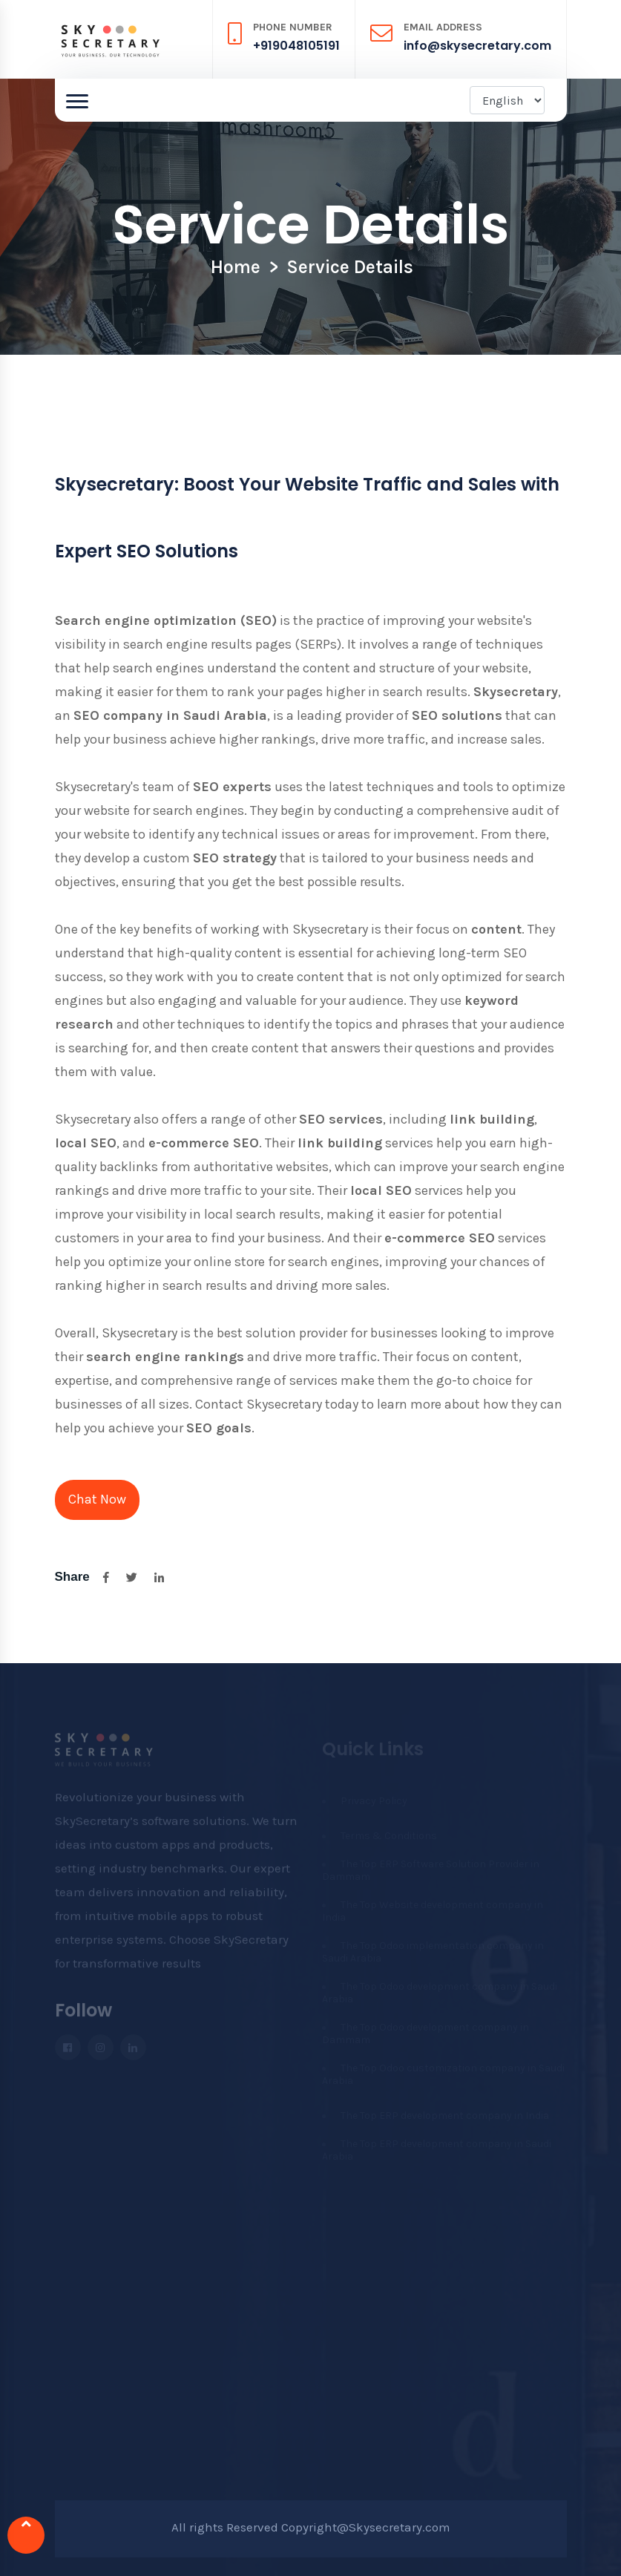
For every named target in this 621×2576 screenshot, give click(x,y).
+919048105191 (296, 45)
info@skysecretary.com (477, 45)
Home (235, 267)
